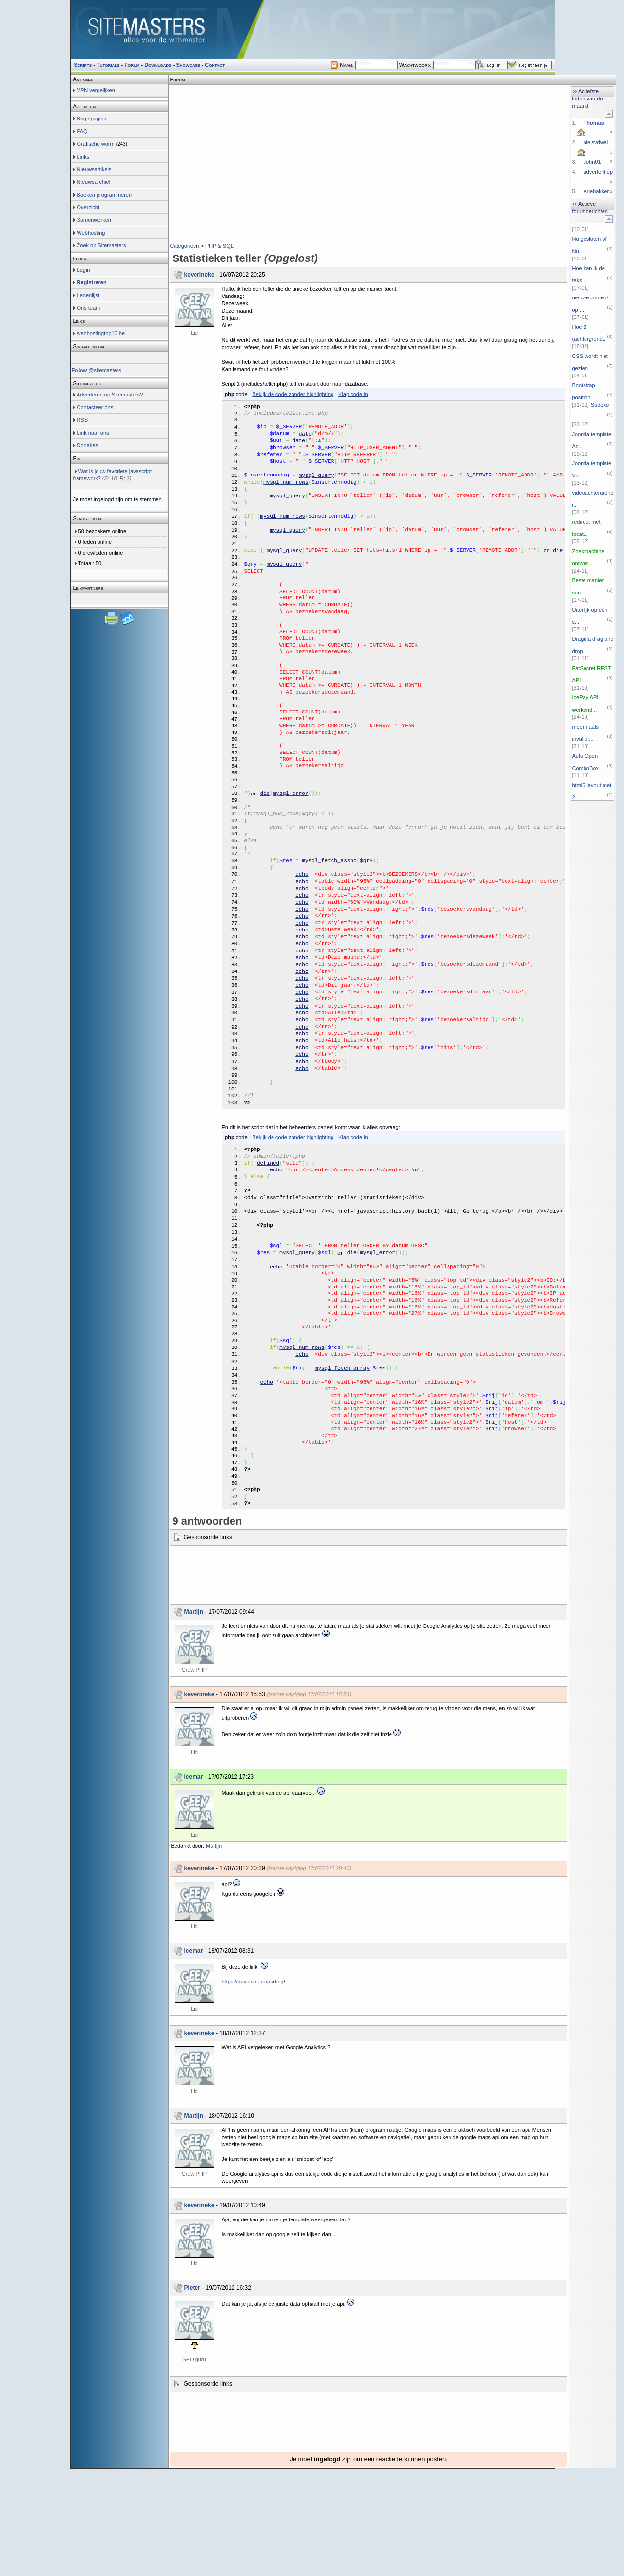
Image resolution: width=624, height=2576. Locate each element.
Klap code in (353, 394)
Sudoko (600, 405)
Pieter (192, 2395)
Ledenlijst (88, 295)
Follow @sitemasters (96, 370)
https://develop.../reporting (253, 2089)
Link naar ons (93, 433)
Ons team (88, 308)
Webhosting (91, 233)
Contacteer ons (95, 407)
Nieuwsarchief (94, 182)
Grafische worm (96, 144)
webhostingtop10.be (101, 333)
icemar (193, 1884)
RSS (82, 420)
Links (83, 156)
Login (83, 270)
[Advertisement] (368, 99)
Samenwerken (94, 220)
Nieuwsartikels (94, 169)
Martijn (193, 1719)
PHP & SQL (219, 246)
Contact (215, 65)
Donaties (87, 445)
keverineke (199, 274)
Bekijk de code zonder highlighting (292, 394)
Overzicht (88, 207)
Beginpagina (92, 118)
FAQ (82, 131)
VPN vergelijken (96, 90)
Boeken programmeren (104, 195)
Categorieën (184, 246)
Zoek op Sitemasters (101, 245)
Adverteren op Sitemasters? (110, 394)
